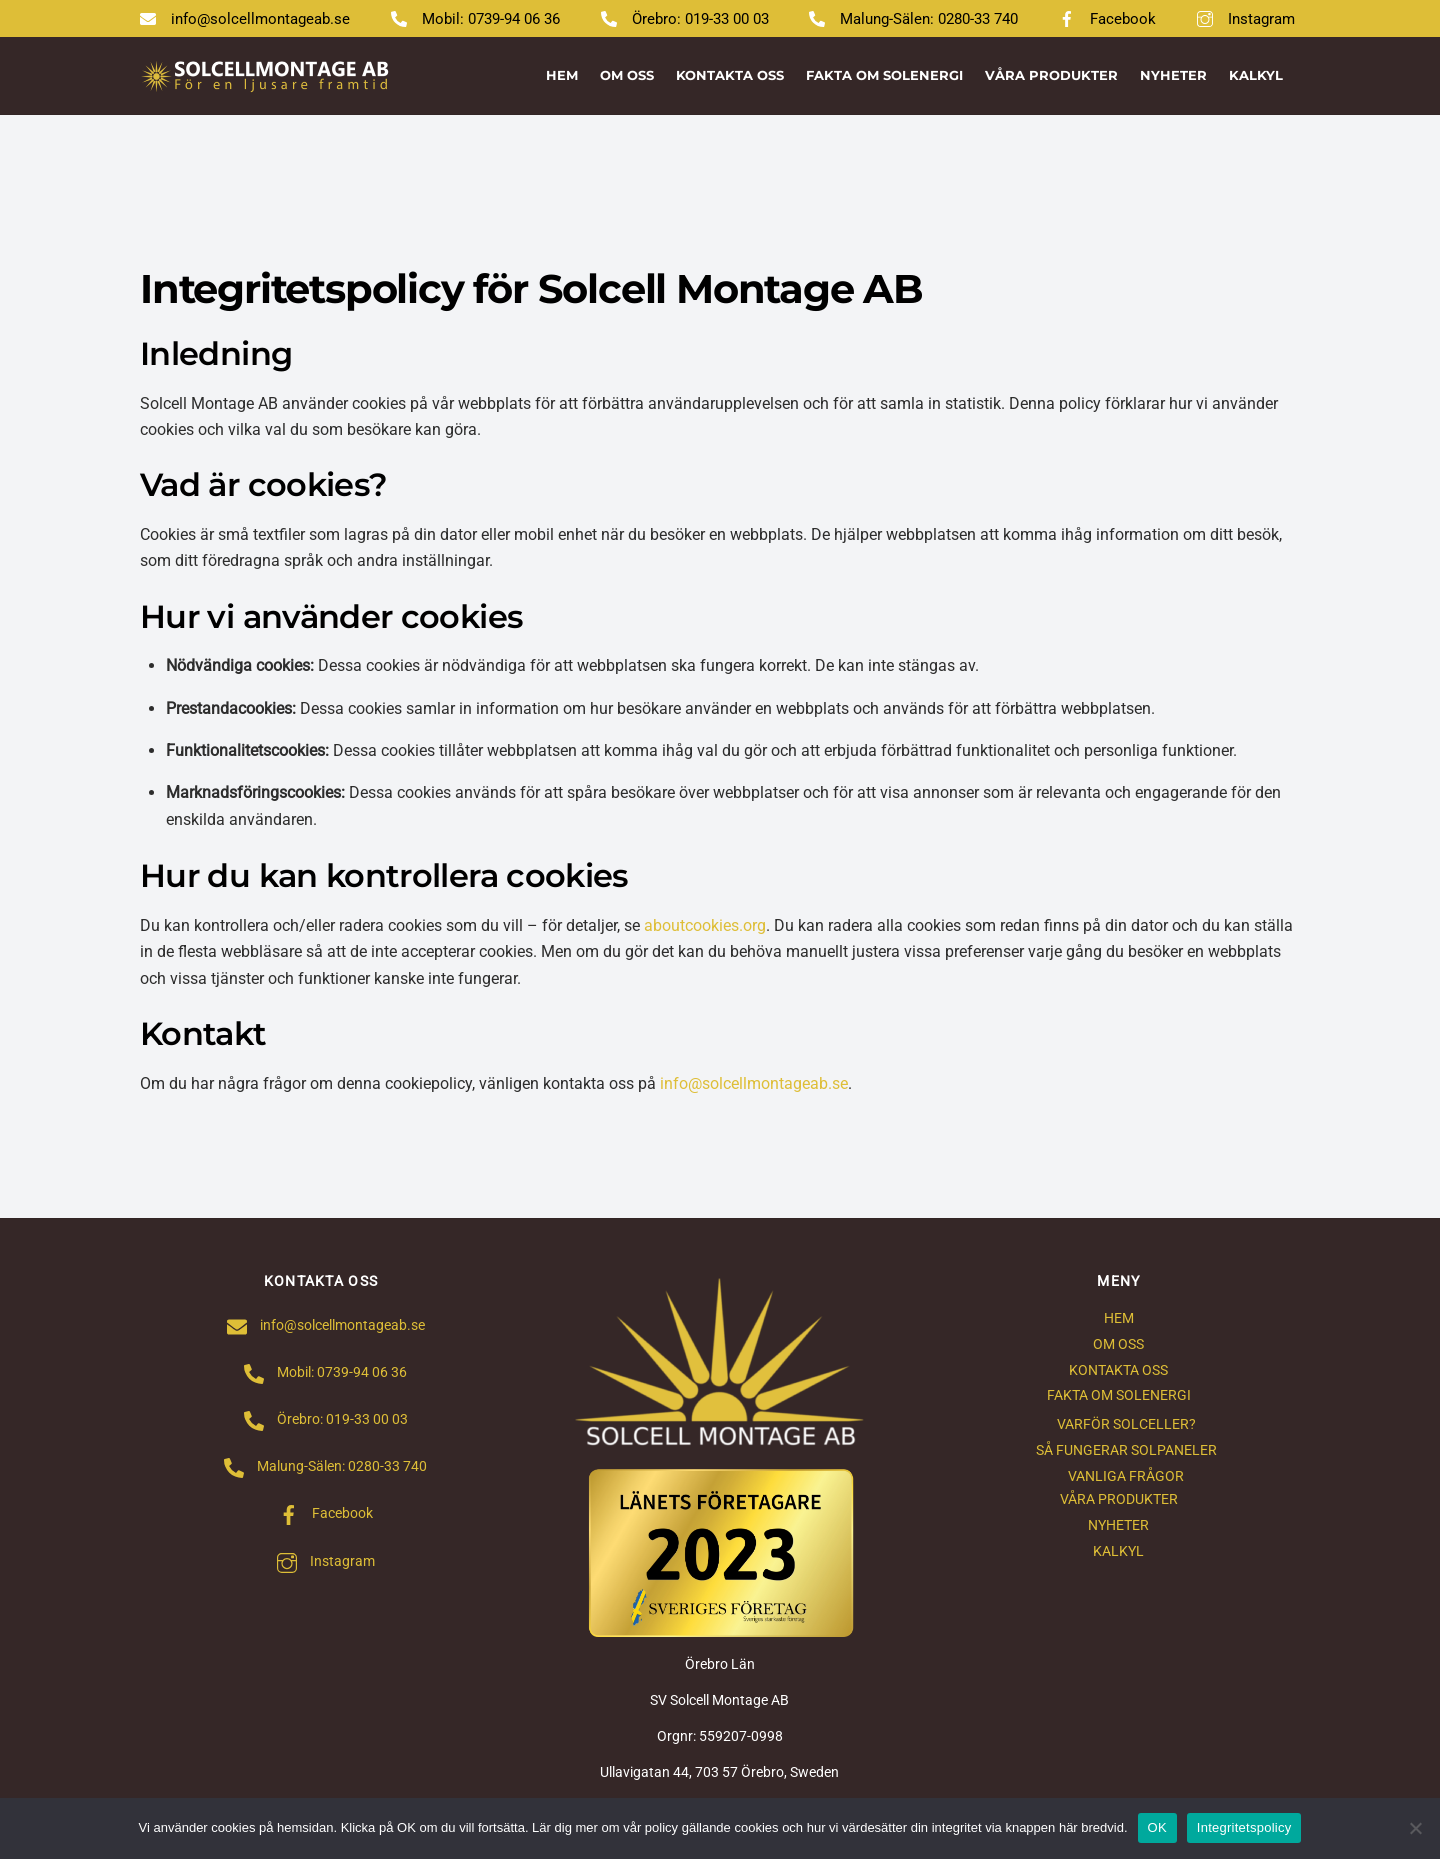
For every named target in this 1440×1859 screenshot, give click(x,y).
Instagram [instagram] (1246, 19)
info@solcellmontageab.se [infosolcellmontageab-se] (245, 19)
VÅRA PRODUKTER (1051, 75)
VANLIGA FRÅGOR (1126, 1476)
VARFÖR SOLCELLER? (1126, 1424)
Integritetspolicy (1244, 1827)
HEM (562, 75)
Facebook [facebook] (1107, 19)
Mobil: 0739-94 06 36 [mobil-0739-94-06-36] (475, 19)
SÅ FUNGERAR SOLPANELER (1126, 1450)
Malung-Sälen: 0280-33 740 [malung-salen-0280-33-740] (913, 19)
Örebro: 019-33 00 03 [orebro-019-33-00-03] (685, 19)
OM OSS (627, 75)
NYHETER (1173, 75)
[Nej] (1415, 1828)
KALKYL (1256, 75)
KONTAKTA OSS (730, 75)
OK (1157, 1827)
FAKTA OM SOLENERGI (884, 75)
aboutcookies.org (705, 925)
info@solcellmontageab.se (754, 1083)
